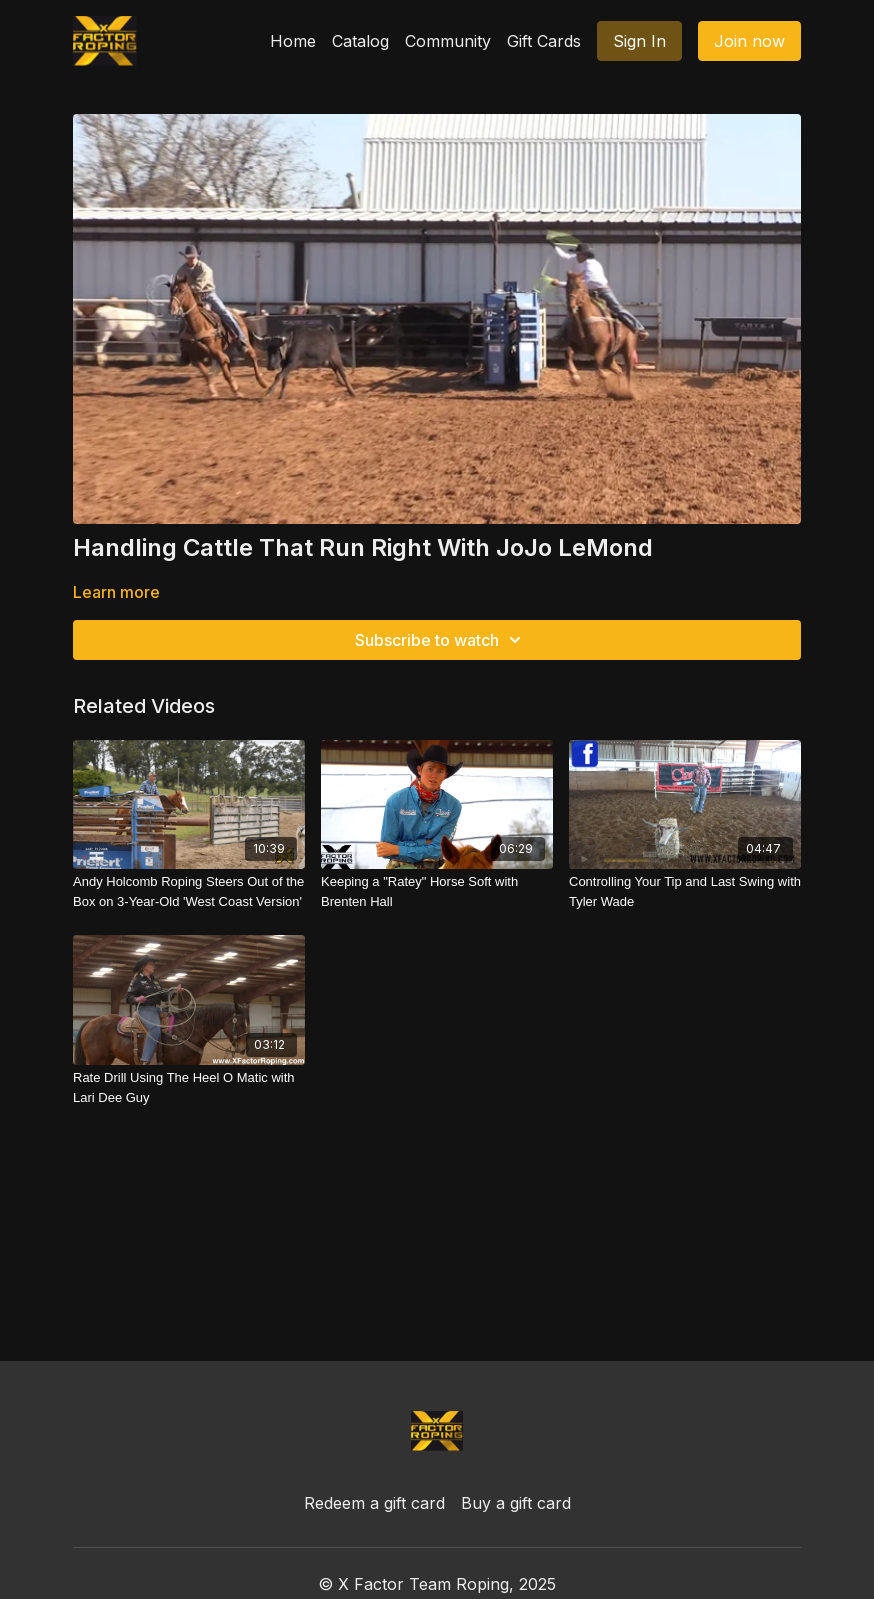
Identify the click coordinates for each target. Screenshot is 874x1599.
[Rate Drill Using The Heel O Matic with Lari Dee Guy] (189, 1087)
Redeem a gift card (374, 1503)
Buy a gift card (516, 1503)
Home (293, 41)
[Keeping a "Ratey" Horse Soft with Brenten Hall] (437, 891)
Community (448, 41)
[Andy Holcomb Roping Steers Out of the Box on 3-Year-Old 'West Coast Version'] (189, 891)
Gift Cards (544, 41)
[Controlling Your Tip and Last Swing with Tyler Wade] (685, 891)
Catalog (360, 41)
